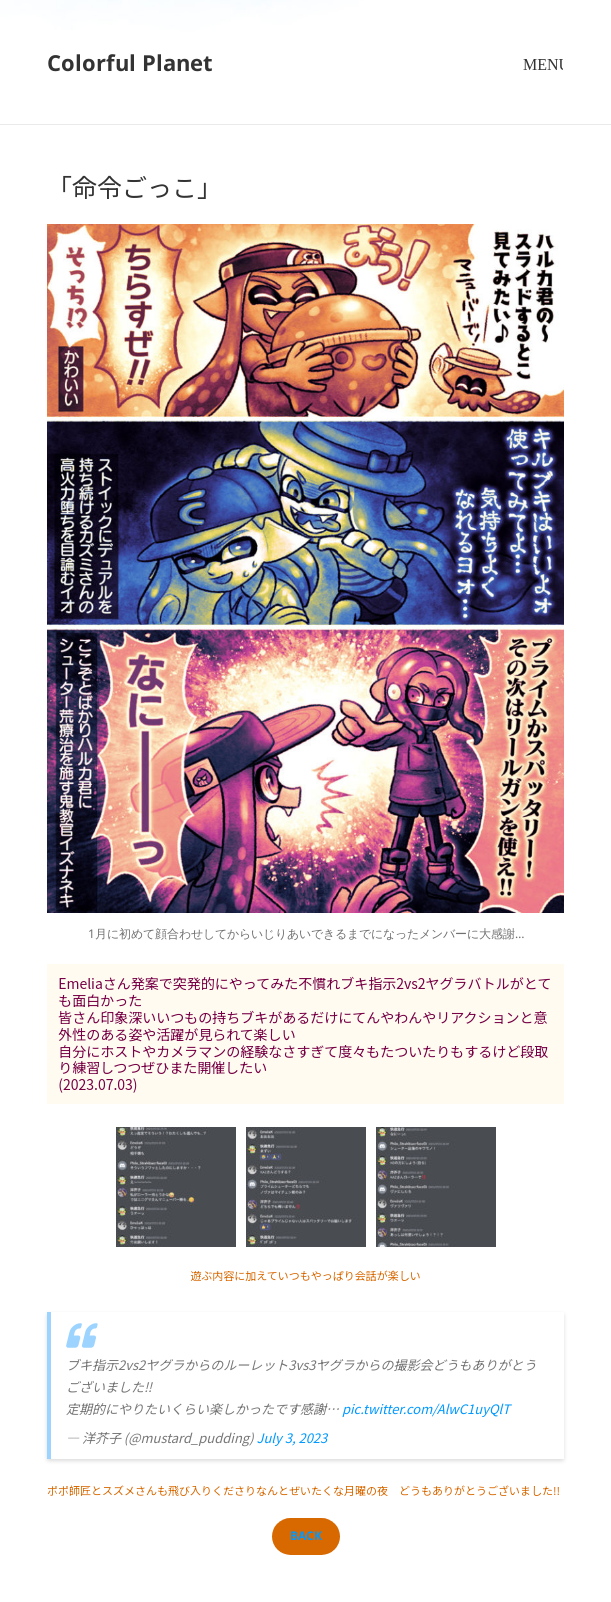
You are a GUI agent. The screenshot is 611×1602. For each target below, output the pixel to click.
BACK (306, 1535)
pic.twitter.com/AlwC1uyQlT (426, 1408)
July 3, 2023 (291, 1437)
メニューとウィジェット (543, 82)
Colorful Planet (130, 62)
